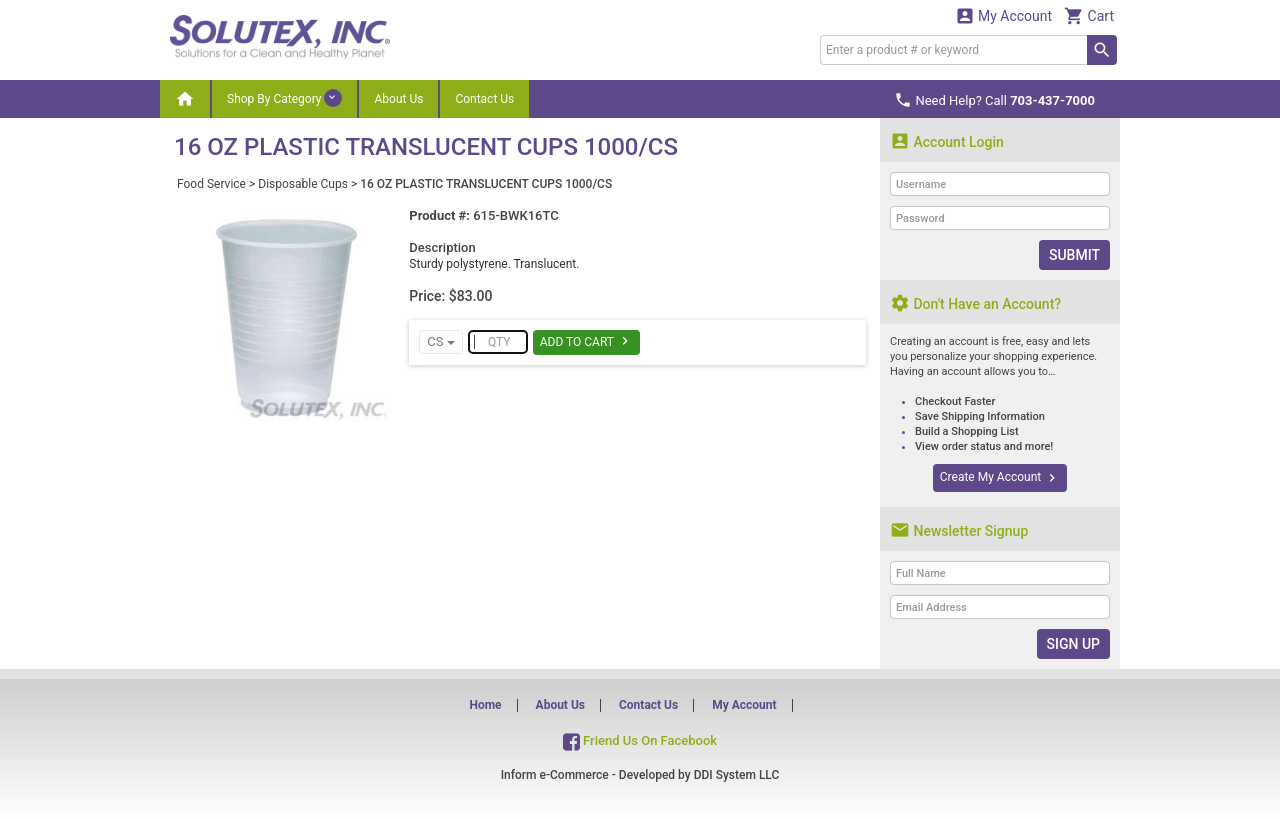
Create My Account (1000, 478)
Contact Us (484, 99)
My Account (1004, 15)
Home (485, 705)
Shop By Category (284, 98)
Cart (1089, 15)
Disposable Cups (303, 184)
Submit (1074, 255)
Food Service (211, 184)
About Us (398, 99)
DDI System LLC (737, 775)
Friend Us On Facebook (640, 740)
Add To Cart (586, 341)
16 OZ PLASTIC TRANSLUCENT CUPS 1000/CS (486, 184)
